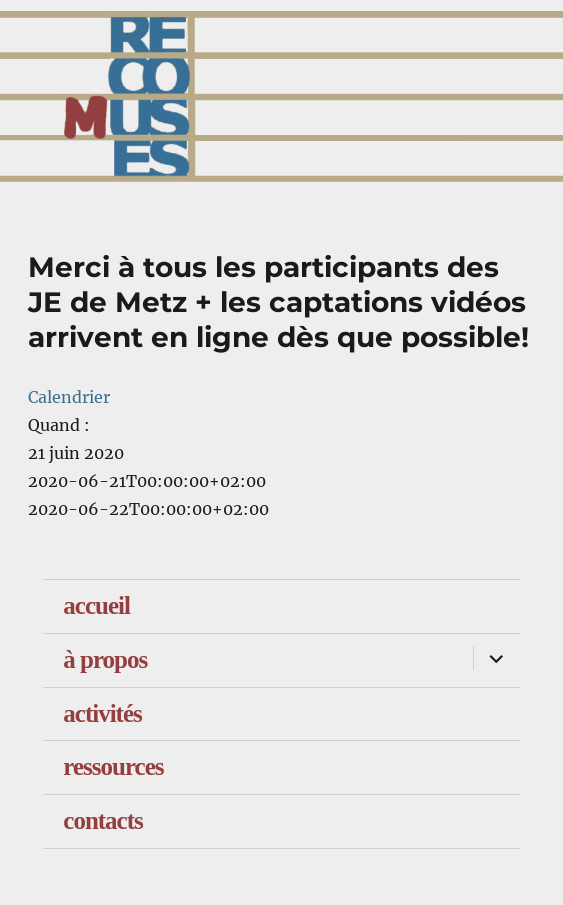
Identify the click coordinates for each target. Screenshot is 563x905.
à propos (105, 659)
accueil (96, 605)
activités (102, 713)
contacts (102, 820)
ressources (113, 766)
